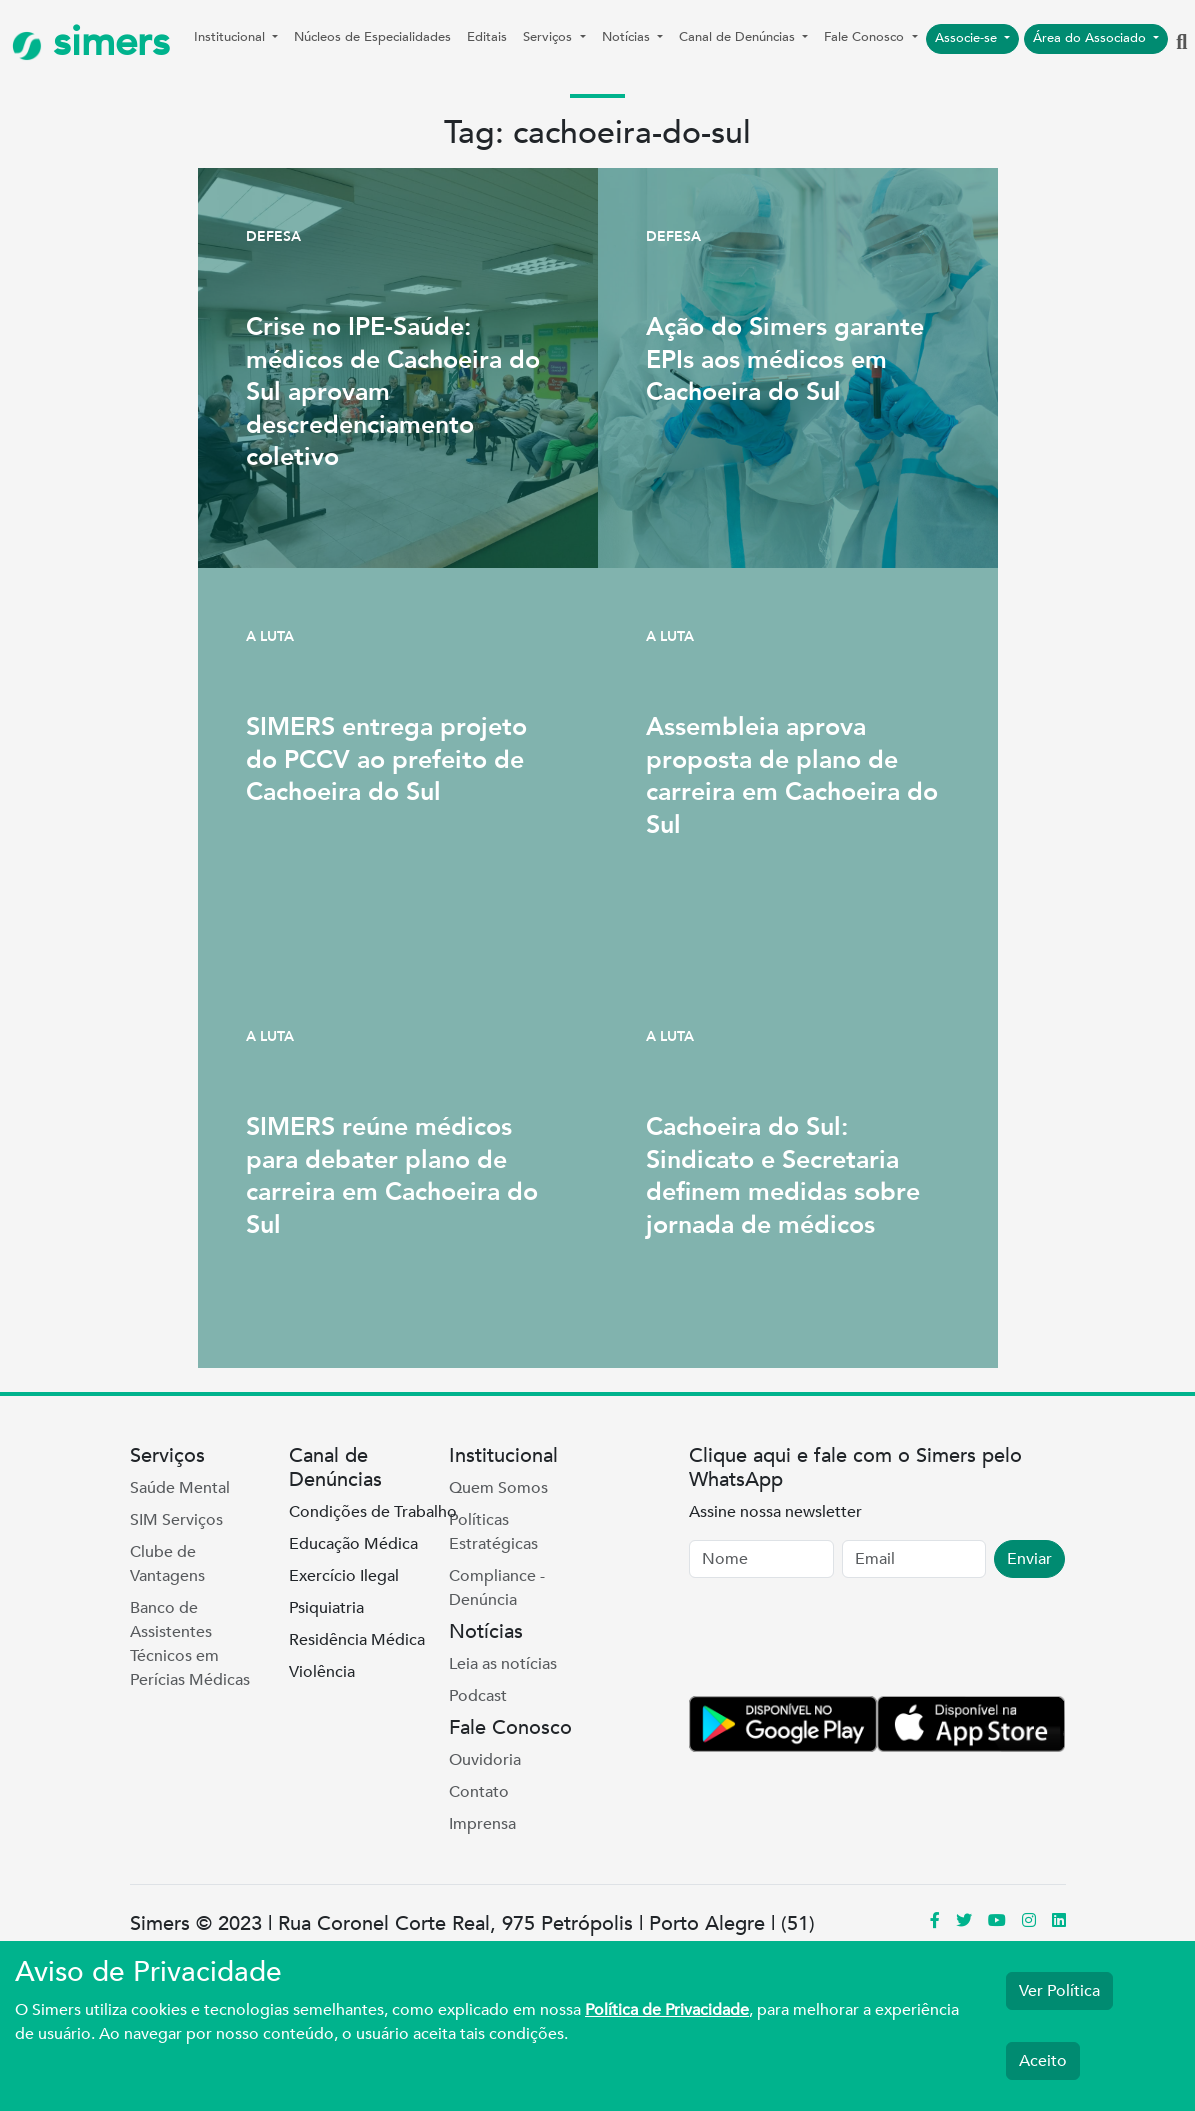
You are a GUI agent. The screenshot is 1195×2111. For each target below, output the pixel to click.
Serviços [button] (549, 37)
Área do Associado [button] (1091, 38)
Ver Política (1059, 1991)
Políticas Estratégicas (493, 1532)
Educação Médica (353, 1544)
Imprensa (482, 1824)
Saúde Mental (180, 1488)
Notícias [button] (628, 37)
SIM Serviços (176, 1520)
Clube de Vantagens (167, 1564)
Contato (479, 1792)
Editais (487, 37)
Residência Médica (357, 1640)
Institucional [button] (231, 37)
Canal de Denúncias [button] (739, 37)
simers (91, 42)
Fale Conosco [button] (866, 37)
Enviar (1029, 1559)
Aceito (1043, 2061)
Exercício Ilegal (344, 1576)
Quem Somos (498, 1488)
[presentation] (841, 1641)
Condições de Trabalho (373, 1512)
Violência (322, 1672)
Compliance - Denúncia (497, 1588)
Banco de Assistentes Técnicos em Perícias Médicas (190, 1644)
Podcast (478, 1696)
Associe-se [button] (968, 38)
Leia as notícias (503, 1664)
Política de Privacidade (667, 2010)
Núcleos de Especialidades (372, 37)
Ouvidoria (485, 1760)
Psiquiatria (326, 1608)
